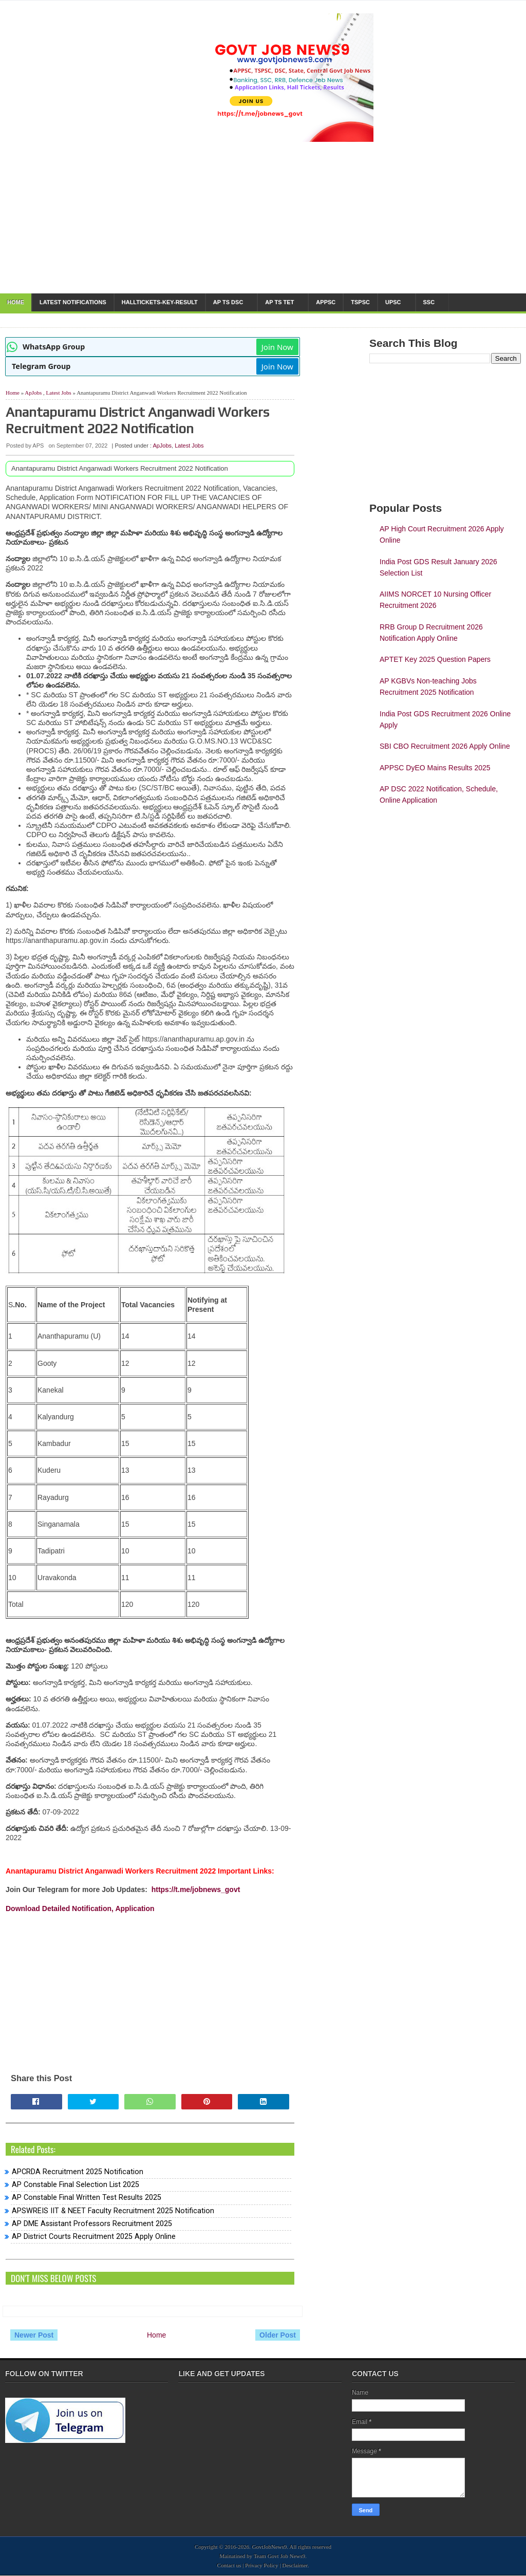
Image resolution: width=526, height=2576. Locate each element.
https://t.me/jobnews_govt (196, 1889)
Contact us (229, 2565)
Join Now (277, 347)
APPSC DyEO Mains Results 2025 (435, 768)
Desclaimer (294, 2565)
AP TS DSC (228, 302)
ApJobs (33, 393)
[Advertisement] (150, 1985)
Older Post (277, 2335)
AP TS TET (279, 302)
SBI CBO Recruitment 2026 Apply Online (445, 746)
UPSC (393, 302)
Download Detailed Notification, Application (80, 1908)
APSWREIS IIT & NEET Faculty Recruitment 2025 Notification (113, 2211)
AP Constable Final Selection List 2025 (75, 2184)
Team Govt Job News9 (279, 2556)
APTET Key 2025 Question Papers (435, 659)
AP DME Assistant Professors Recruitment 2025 (92, 2223)
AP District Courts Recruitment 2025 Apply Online (94, 2236)
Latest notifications (73, 302)
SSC (429, 302)
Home (15, 302)
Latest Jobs (58, 393)
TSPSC (360, 302)
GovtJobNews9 (269, 2547)
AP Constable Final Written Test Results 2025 (86, 2197)
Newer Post (33, 2335)
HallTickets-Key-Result (160, 302)
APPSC (325, 302)
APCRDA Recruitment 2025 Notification (77, 2171)
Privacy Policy (261, 2565)
